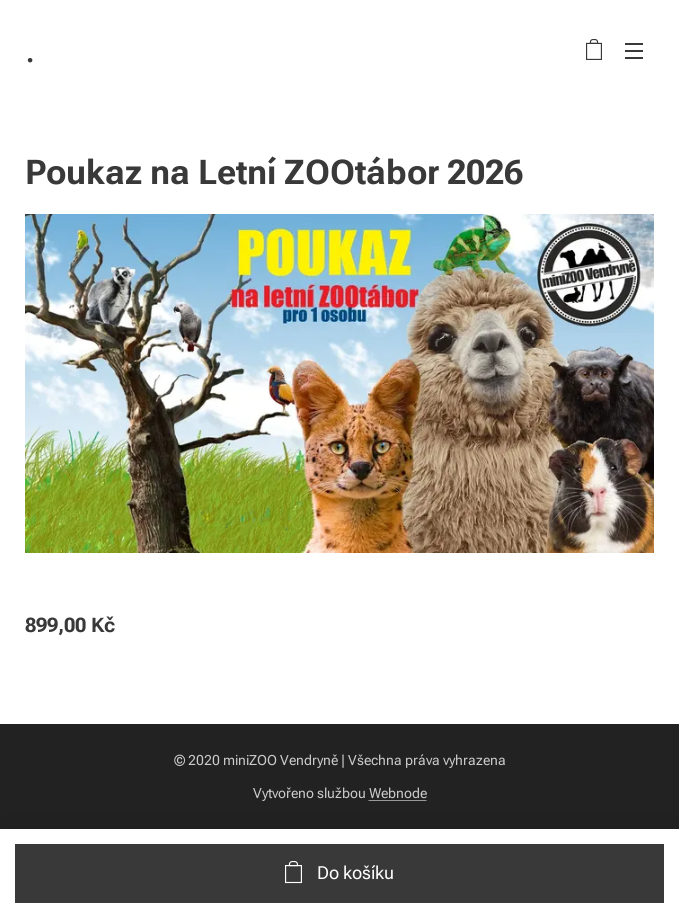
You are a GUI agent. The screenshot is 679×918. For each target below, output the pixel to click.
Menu (634, 51)
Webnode (398, 793)
